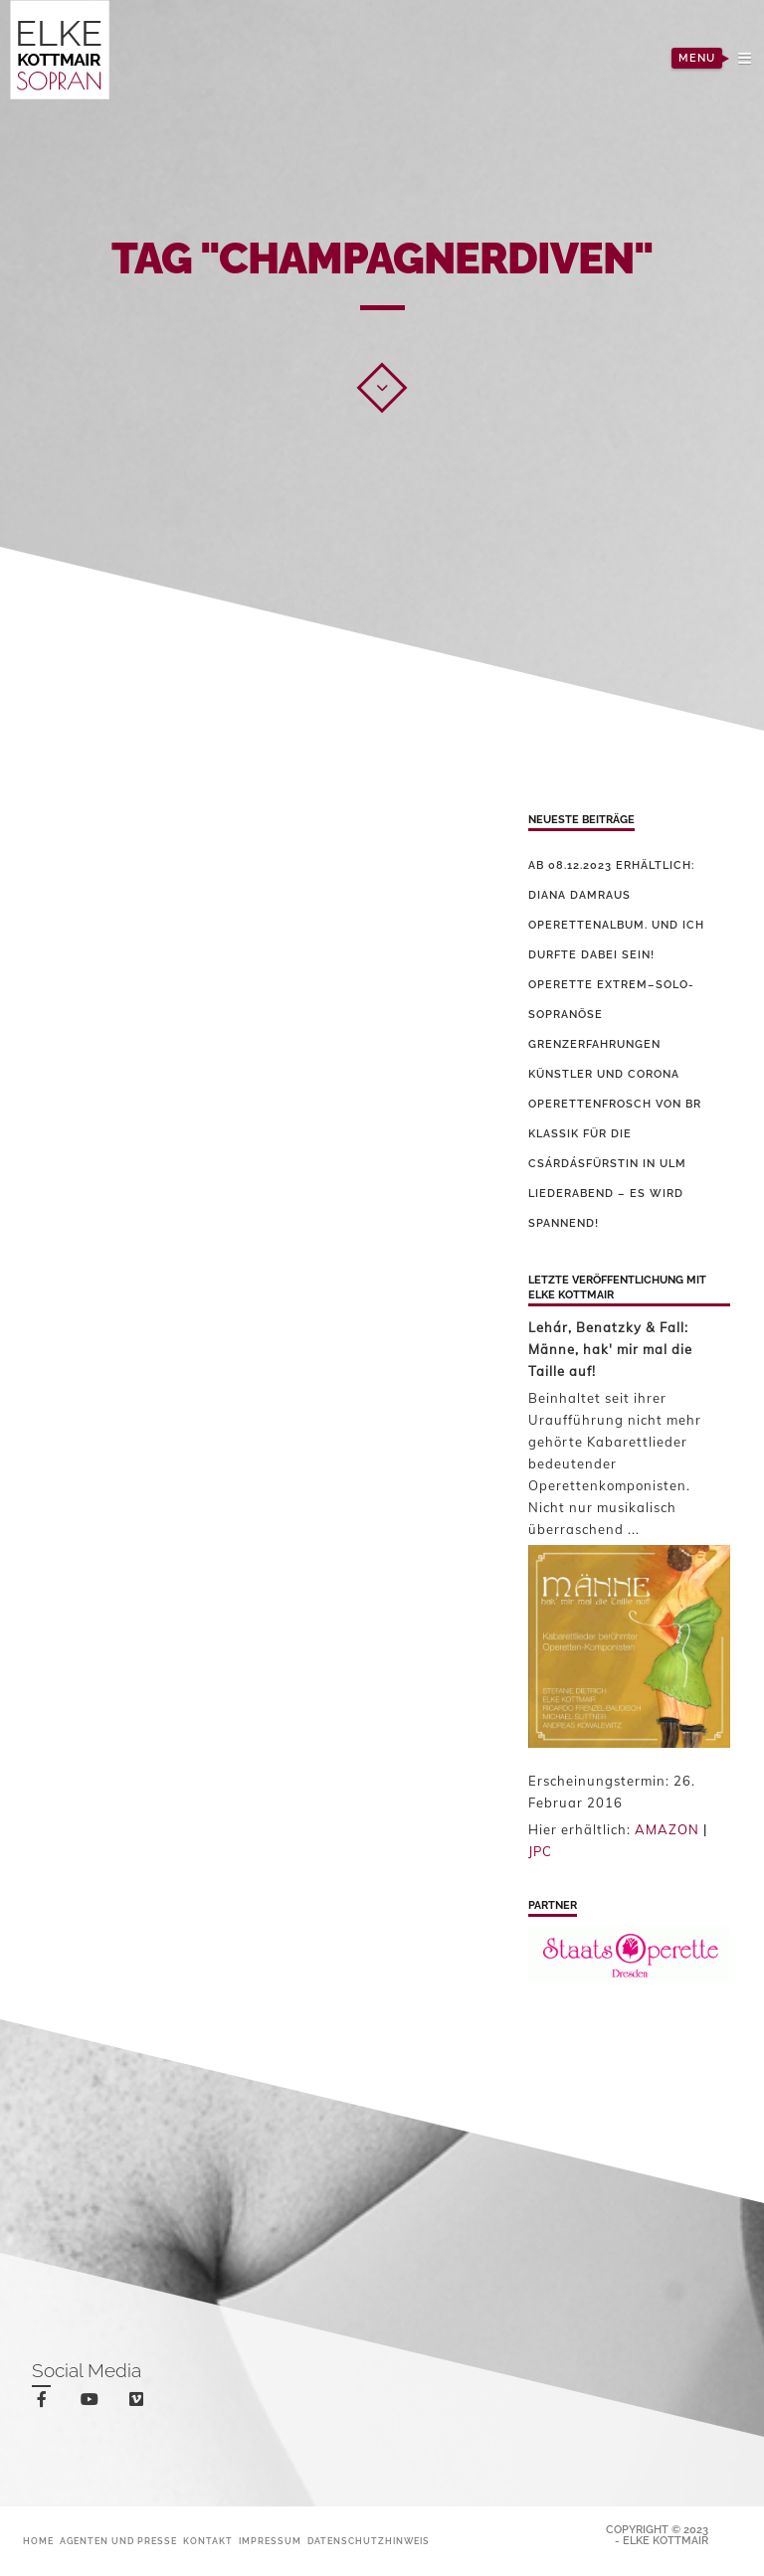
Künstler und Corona (603, 1074)
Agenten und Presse (118, 2541)
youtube (93, 2403)
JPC (540, 1851)
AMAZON (667, 1829)
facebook (45, 2402)
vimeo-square (139, 2403)
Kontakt (208, 2541)
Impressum (270, 2541)
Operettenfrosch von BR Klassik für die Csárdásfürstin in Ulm (614, 1134)
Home (38, 2541)
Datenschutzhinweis (368, 2541)
